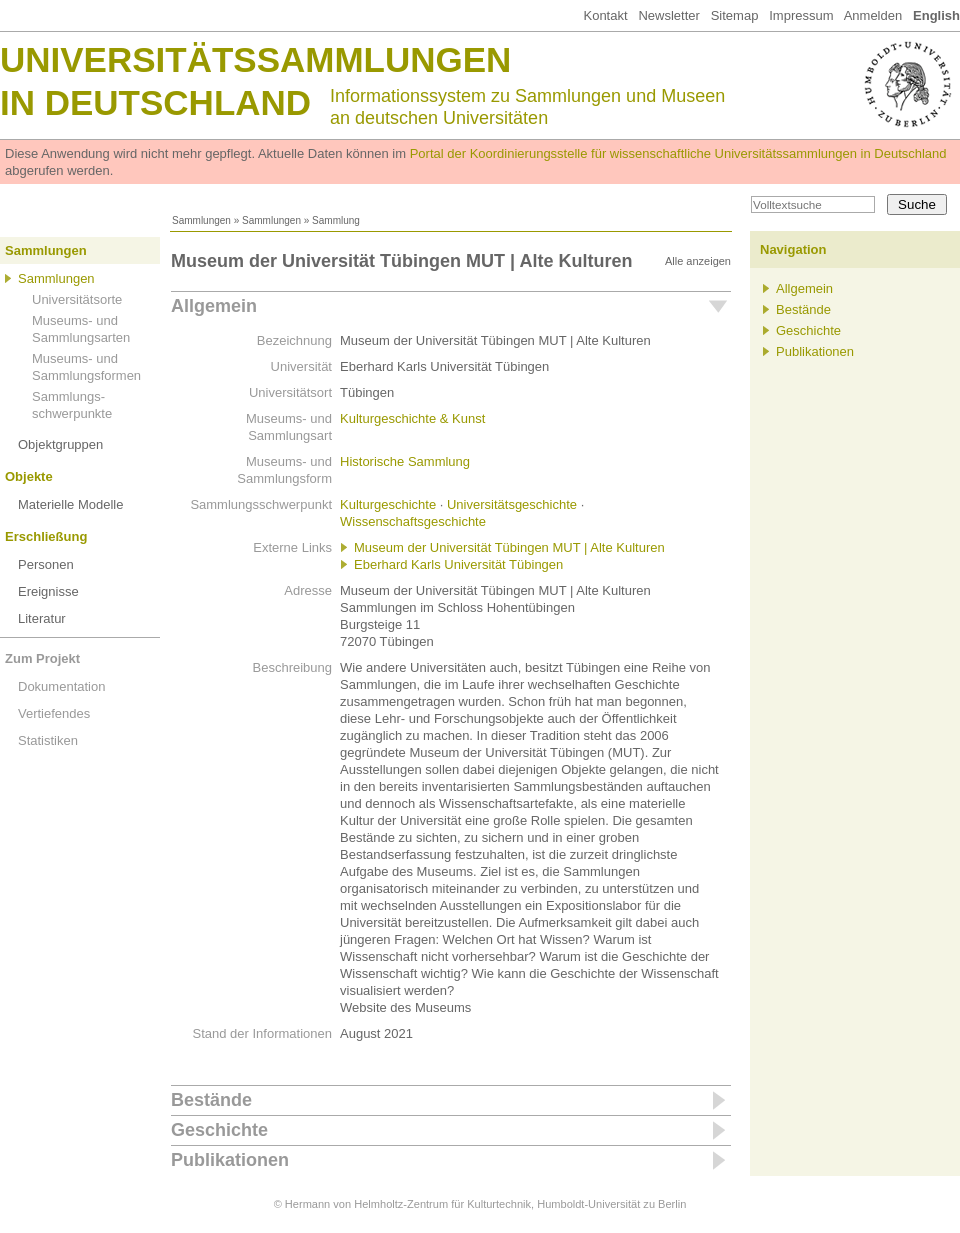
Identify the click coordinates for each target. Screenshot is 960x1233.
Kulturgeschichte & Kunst (412, 418)
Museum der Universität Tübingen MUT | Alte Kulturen (509, 547)
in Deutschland (155, 102)
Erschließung (46, 536)
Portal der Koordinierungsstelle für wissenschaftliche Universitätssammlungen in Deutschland (678, 153)
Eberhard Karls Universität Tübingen (458, 564)
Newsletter (668, 15)
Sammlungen (201, 220)
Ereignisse (48, 591)
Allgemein (214, 306)
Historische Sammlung (405, 461)
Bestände (211, 1100)
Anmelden (873, 15)
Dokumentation (61, 686)
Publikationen (230, 1160)
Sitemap (735, 15)
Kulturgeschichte (388, 504)
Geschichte (219, 1130)
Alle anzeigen (698, 261)
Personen (46, 564)
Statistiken (48, 740)
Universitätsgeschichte (512, 504)
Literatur (42, 618)
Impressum (801, 15)
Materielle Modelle (71, 504)
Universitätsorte (77, 299)
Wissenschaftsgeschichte (413, 521)
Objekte (29, 476)
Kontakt (605, 15)
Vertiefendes (54, 713)
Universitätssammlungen (255, 59)
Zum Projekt (42, 658)
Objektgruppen (60, 444)
